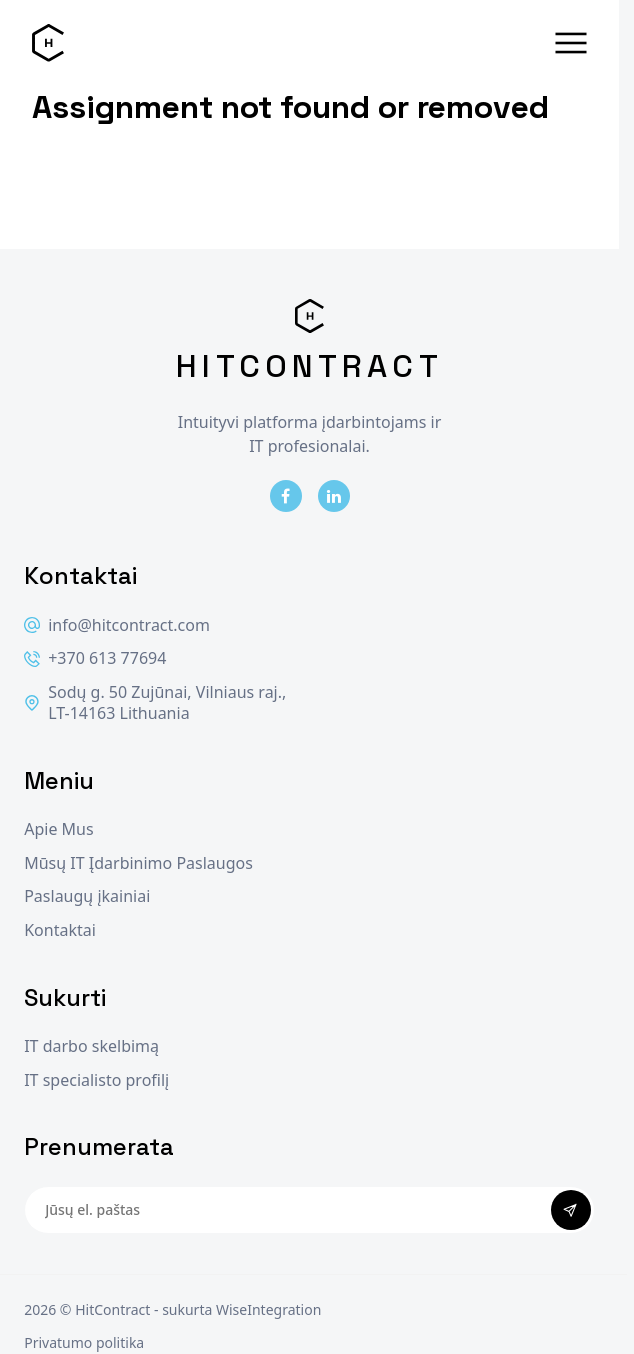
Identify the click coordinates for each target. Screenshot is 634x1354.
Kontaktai (60, 930)
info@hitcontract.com (117, 625)
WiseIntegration (268, 1309)
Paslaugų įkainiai (87, 896)
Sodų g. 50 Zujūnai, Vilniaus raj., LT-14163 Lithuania (155, 703)
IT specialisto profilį (96, 1080)
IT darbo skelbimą (91, 1046)
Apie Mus (58, 829)
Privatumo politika (84, 1342)
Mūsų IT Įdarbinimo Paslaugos (138, 863)
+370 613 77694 (95, 658)
